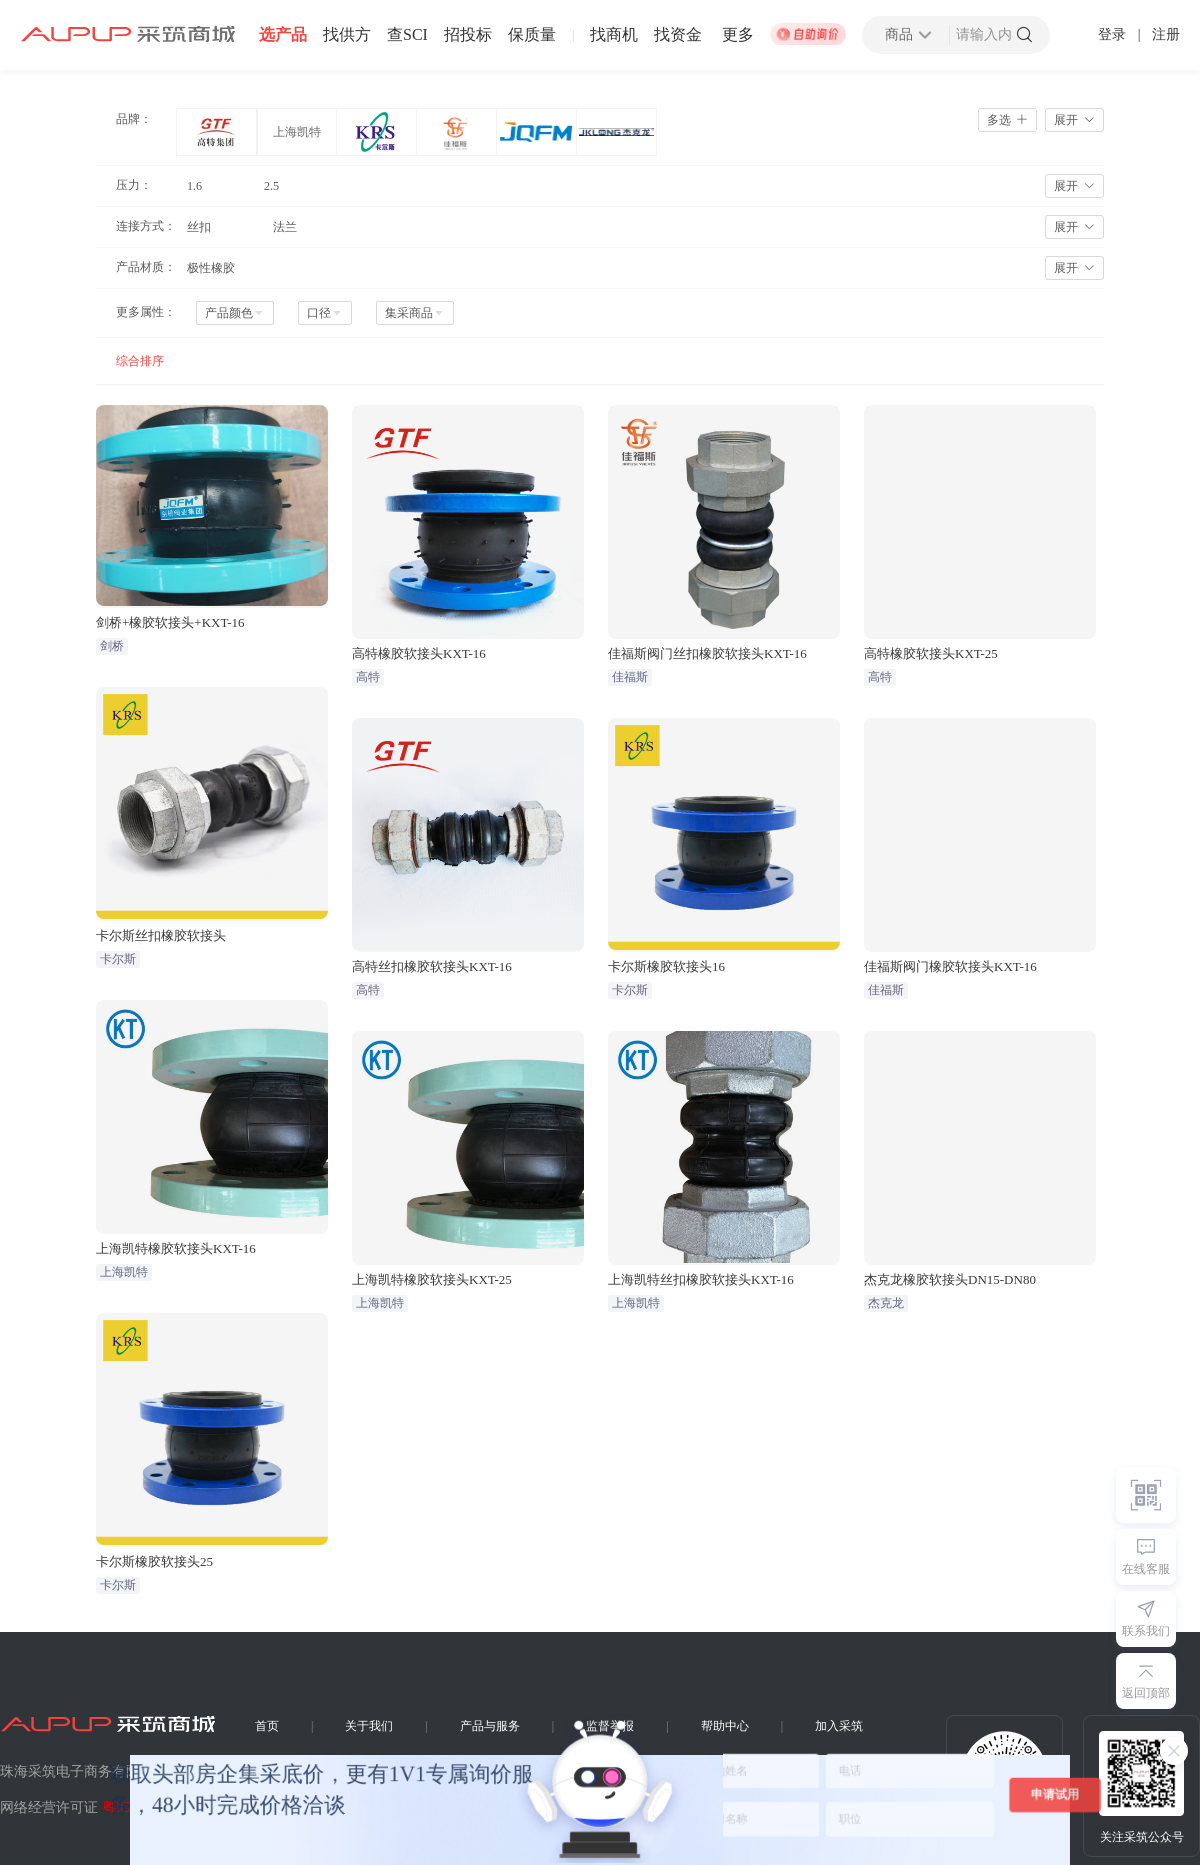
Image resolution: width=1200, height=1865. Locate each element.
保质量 (532, 35)
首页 (267, 1726)
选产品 (283, 35)
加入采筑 (839, 1726)
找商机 (614, 35)
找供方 (347, 35)
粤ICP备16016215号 (162, 1807)
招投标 (468, 35)
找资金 (678, 35)
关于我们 (369, 1726)
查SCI (407, 35)
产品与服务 (490, 1726)
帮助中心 (725, 1726)
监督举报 (610, 1726)
